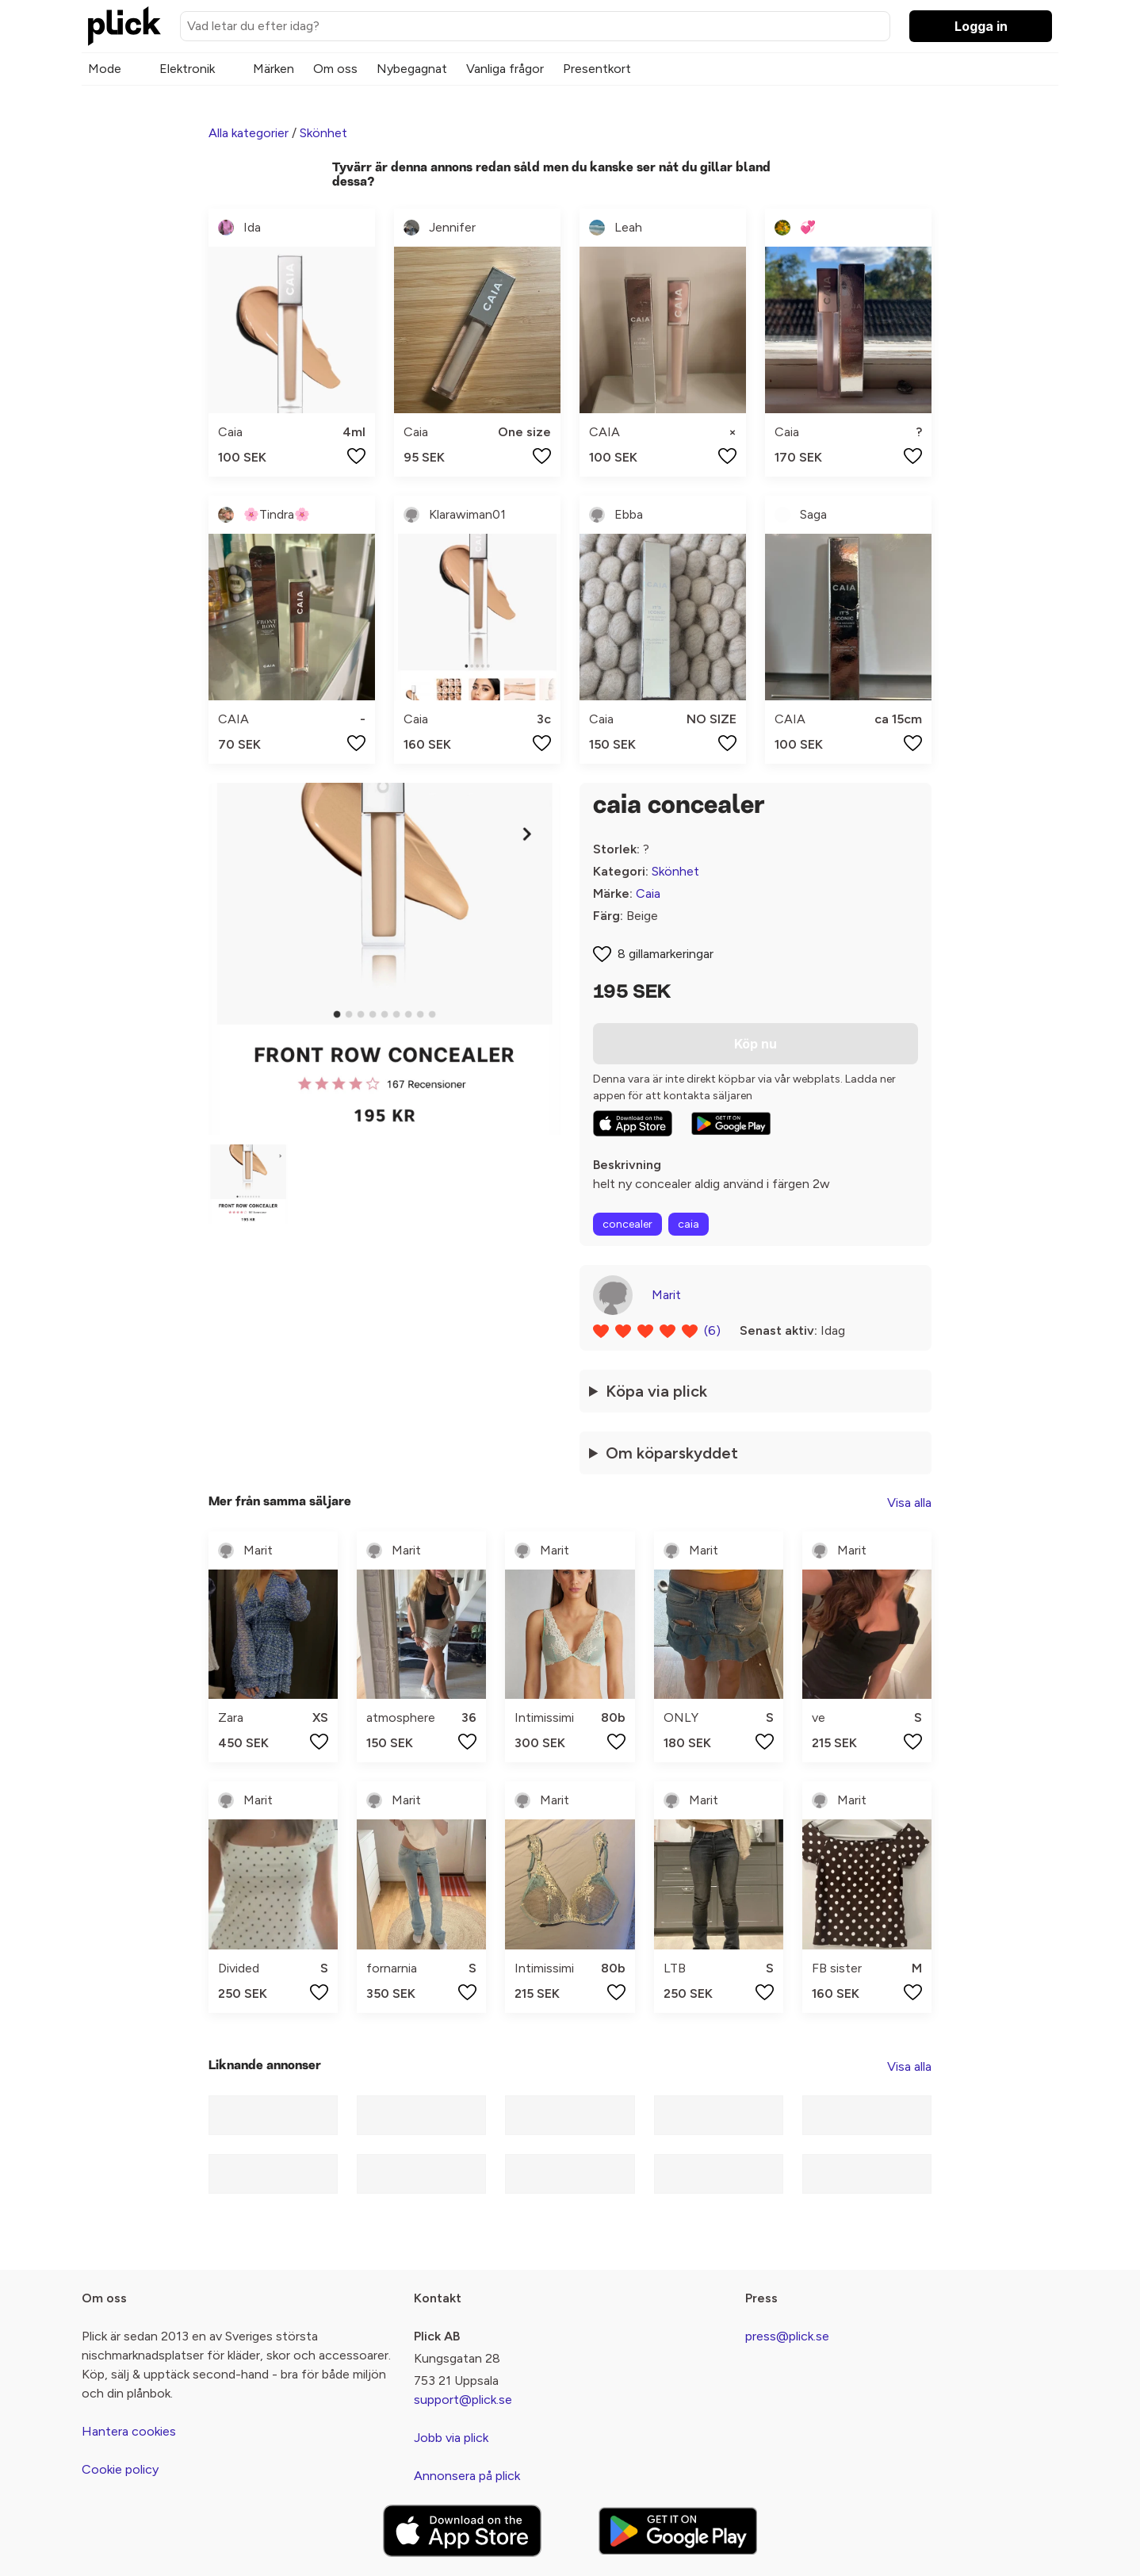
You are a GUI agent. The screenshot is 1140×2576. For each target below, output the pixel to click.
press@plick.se (787, 2336)
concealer (627, 1224)
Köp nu (755, 1044)
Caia (648, 893)
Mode (104, 68)
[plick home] (124, 26)
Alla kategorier (248, 132)
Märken (273, 68)
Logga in (981, 26)
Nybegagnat (412, 68)
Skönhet (323, 132)
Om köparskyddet (672, 1452)
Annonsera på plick (467, 2475)
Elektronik (187, 68)
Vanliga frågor (505, 68)
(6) (712, 1330)
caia (688, 1224)
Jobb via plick (451, 2437)
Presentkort (597, 68)
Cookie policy (120, 2469)
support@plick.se (463, 2399)
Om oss (335, 68)
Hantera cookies (129, 2431)
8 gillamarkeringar (665, 953)
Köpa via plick (656, 1391)
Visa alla (909, 1502)
